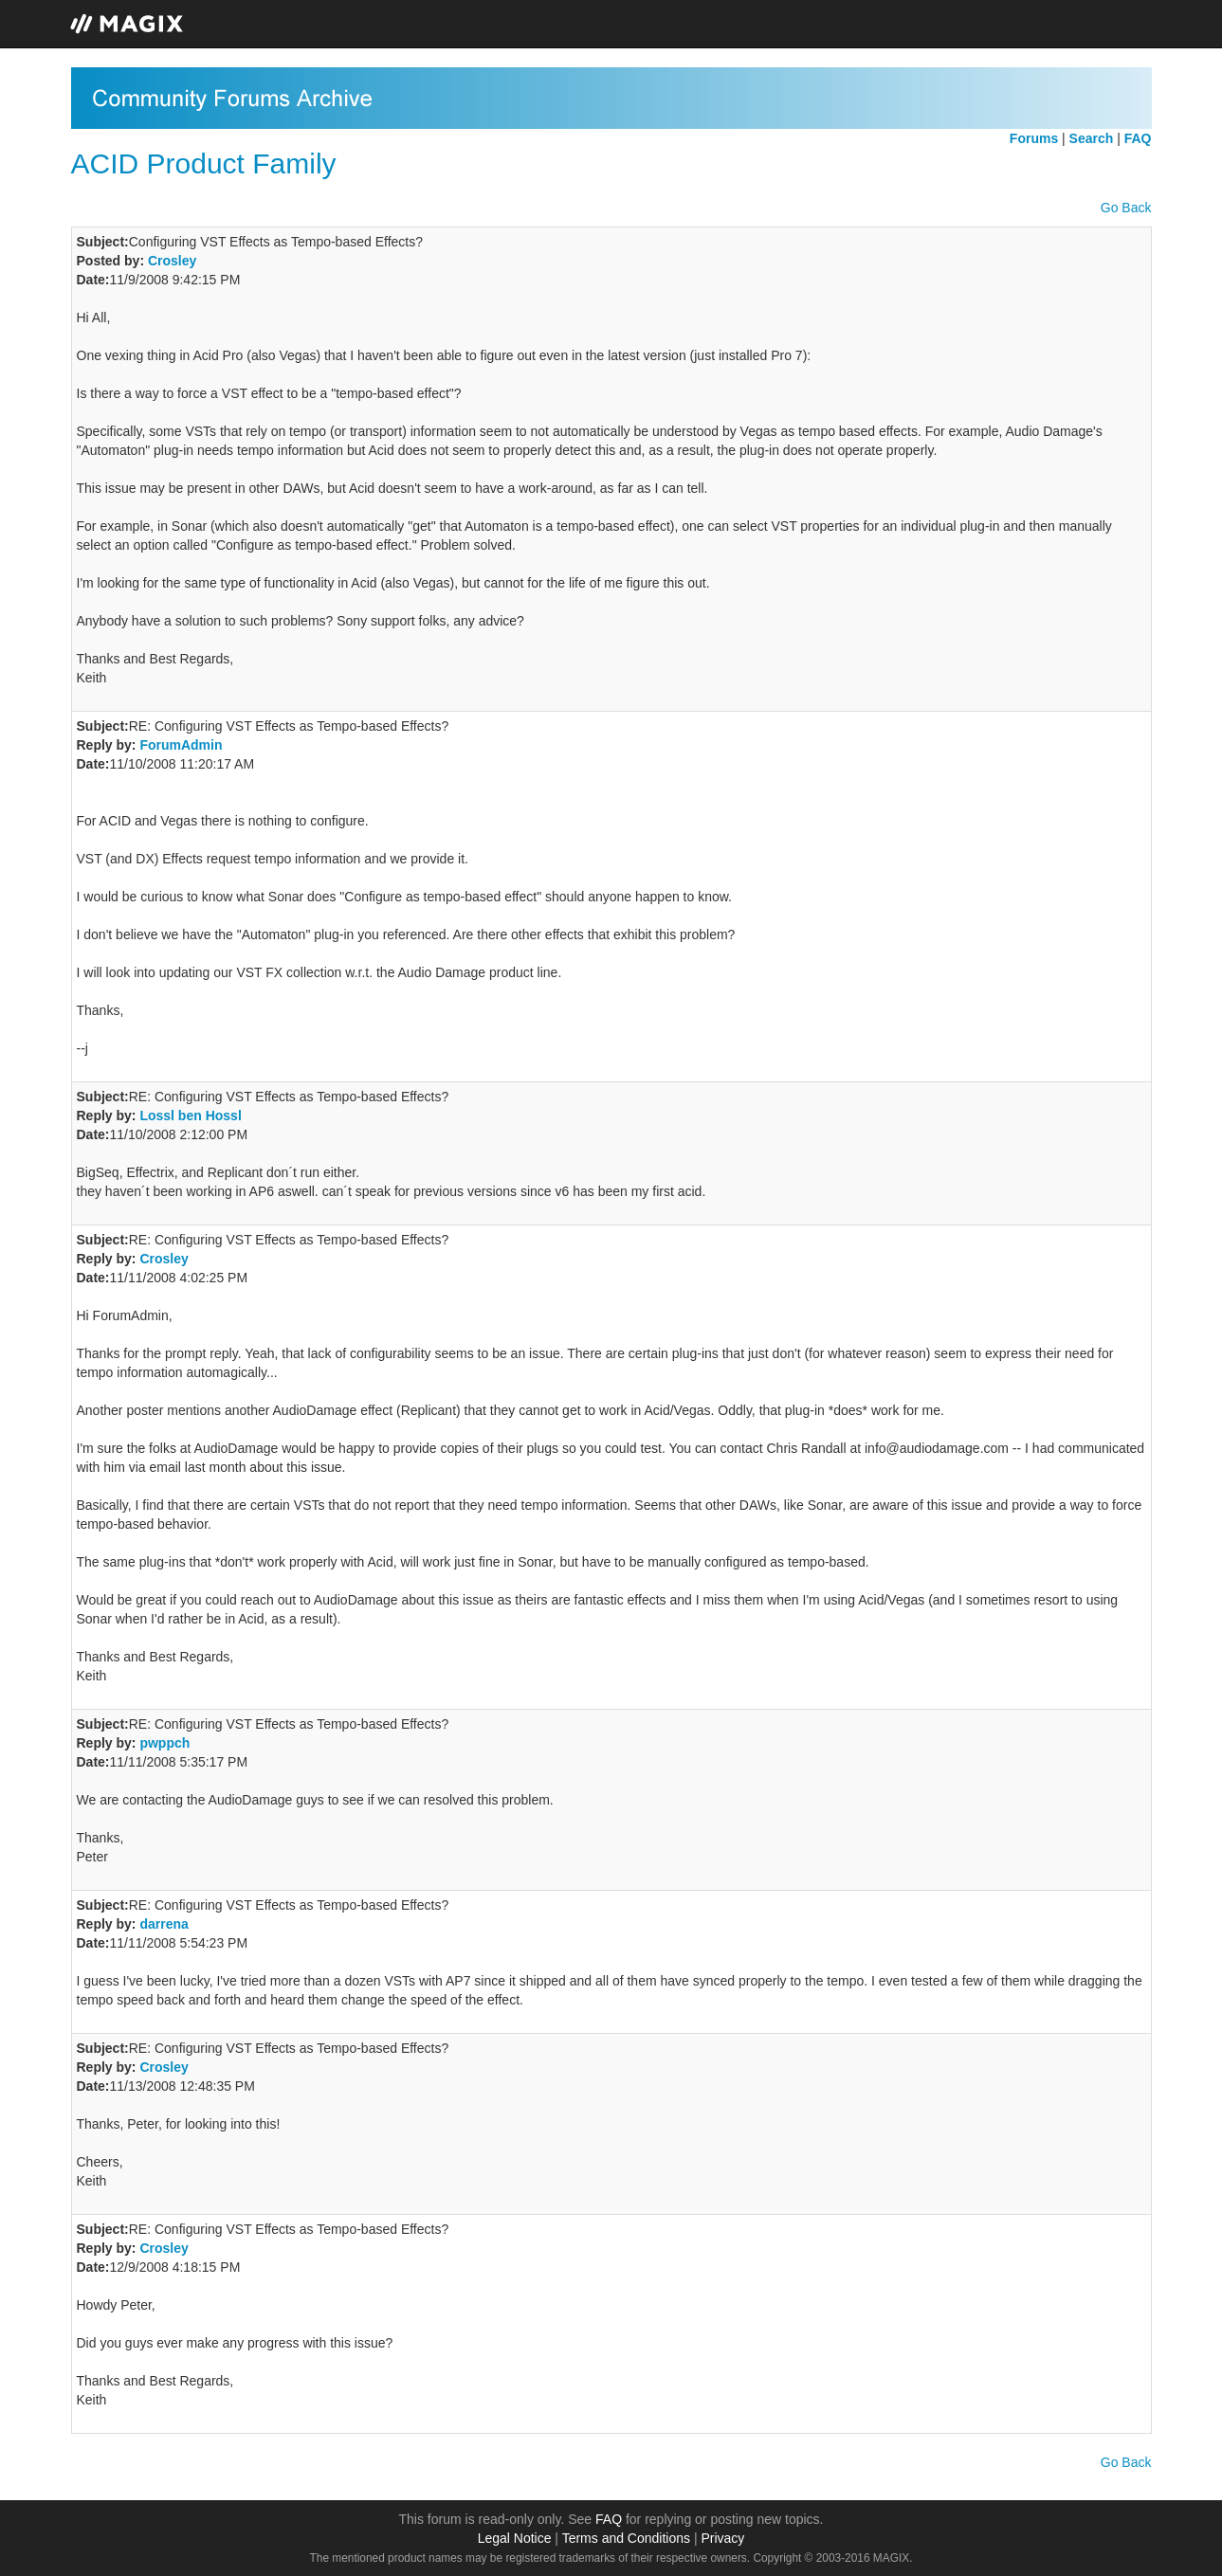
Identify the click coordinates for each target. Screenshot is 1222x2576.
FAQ (608, 2519)
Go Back (1126, 207)
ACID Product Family (204, 163)
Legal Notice (515, 2538)
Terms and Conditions (626, 2538)
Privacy (722, 2538)
